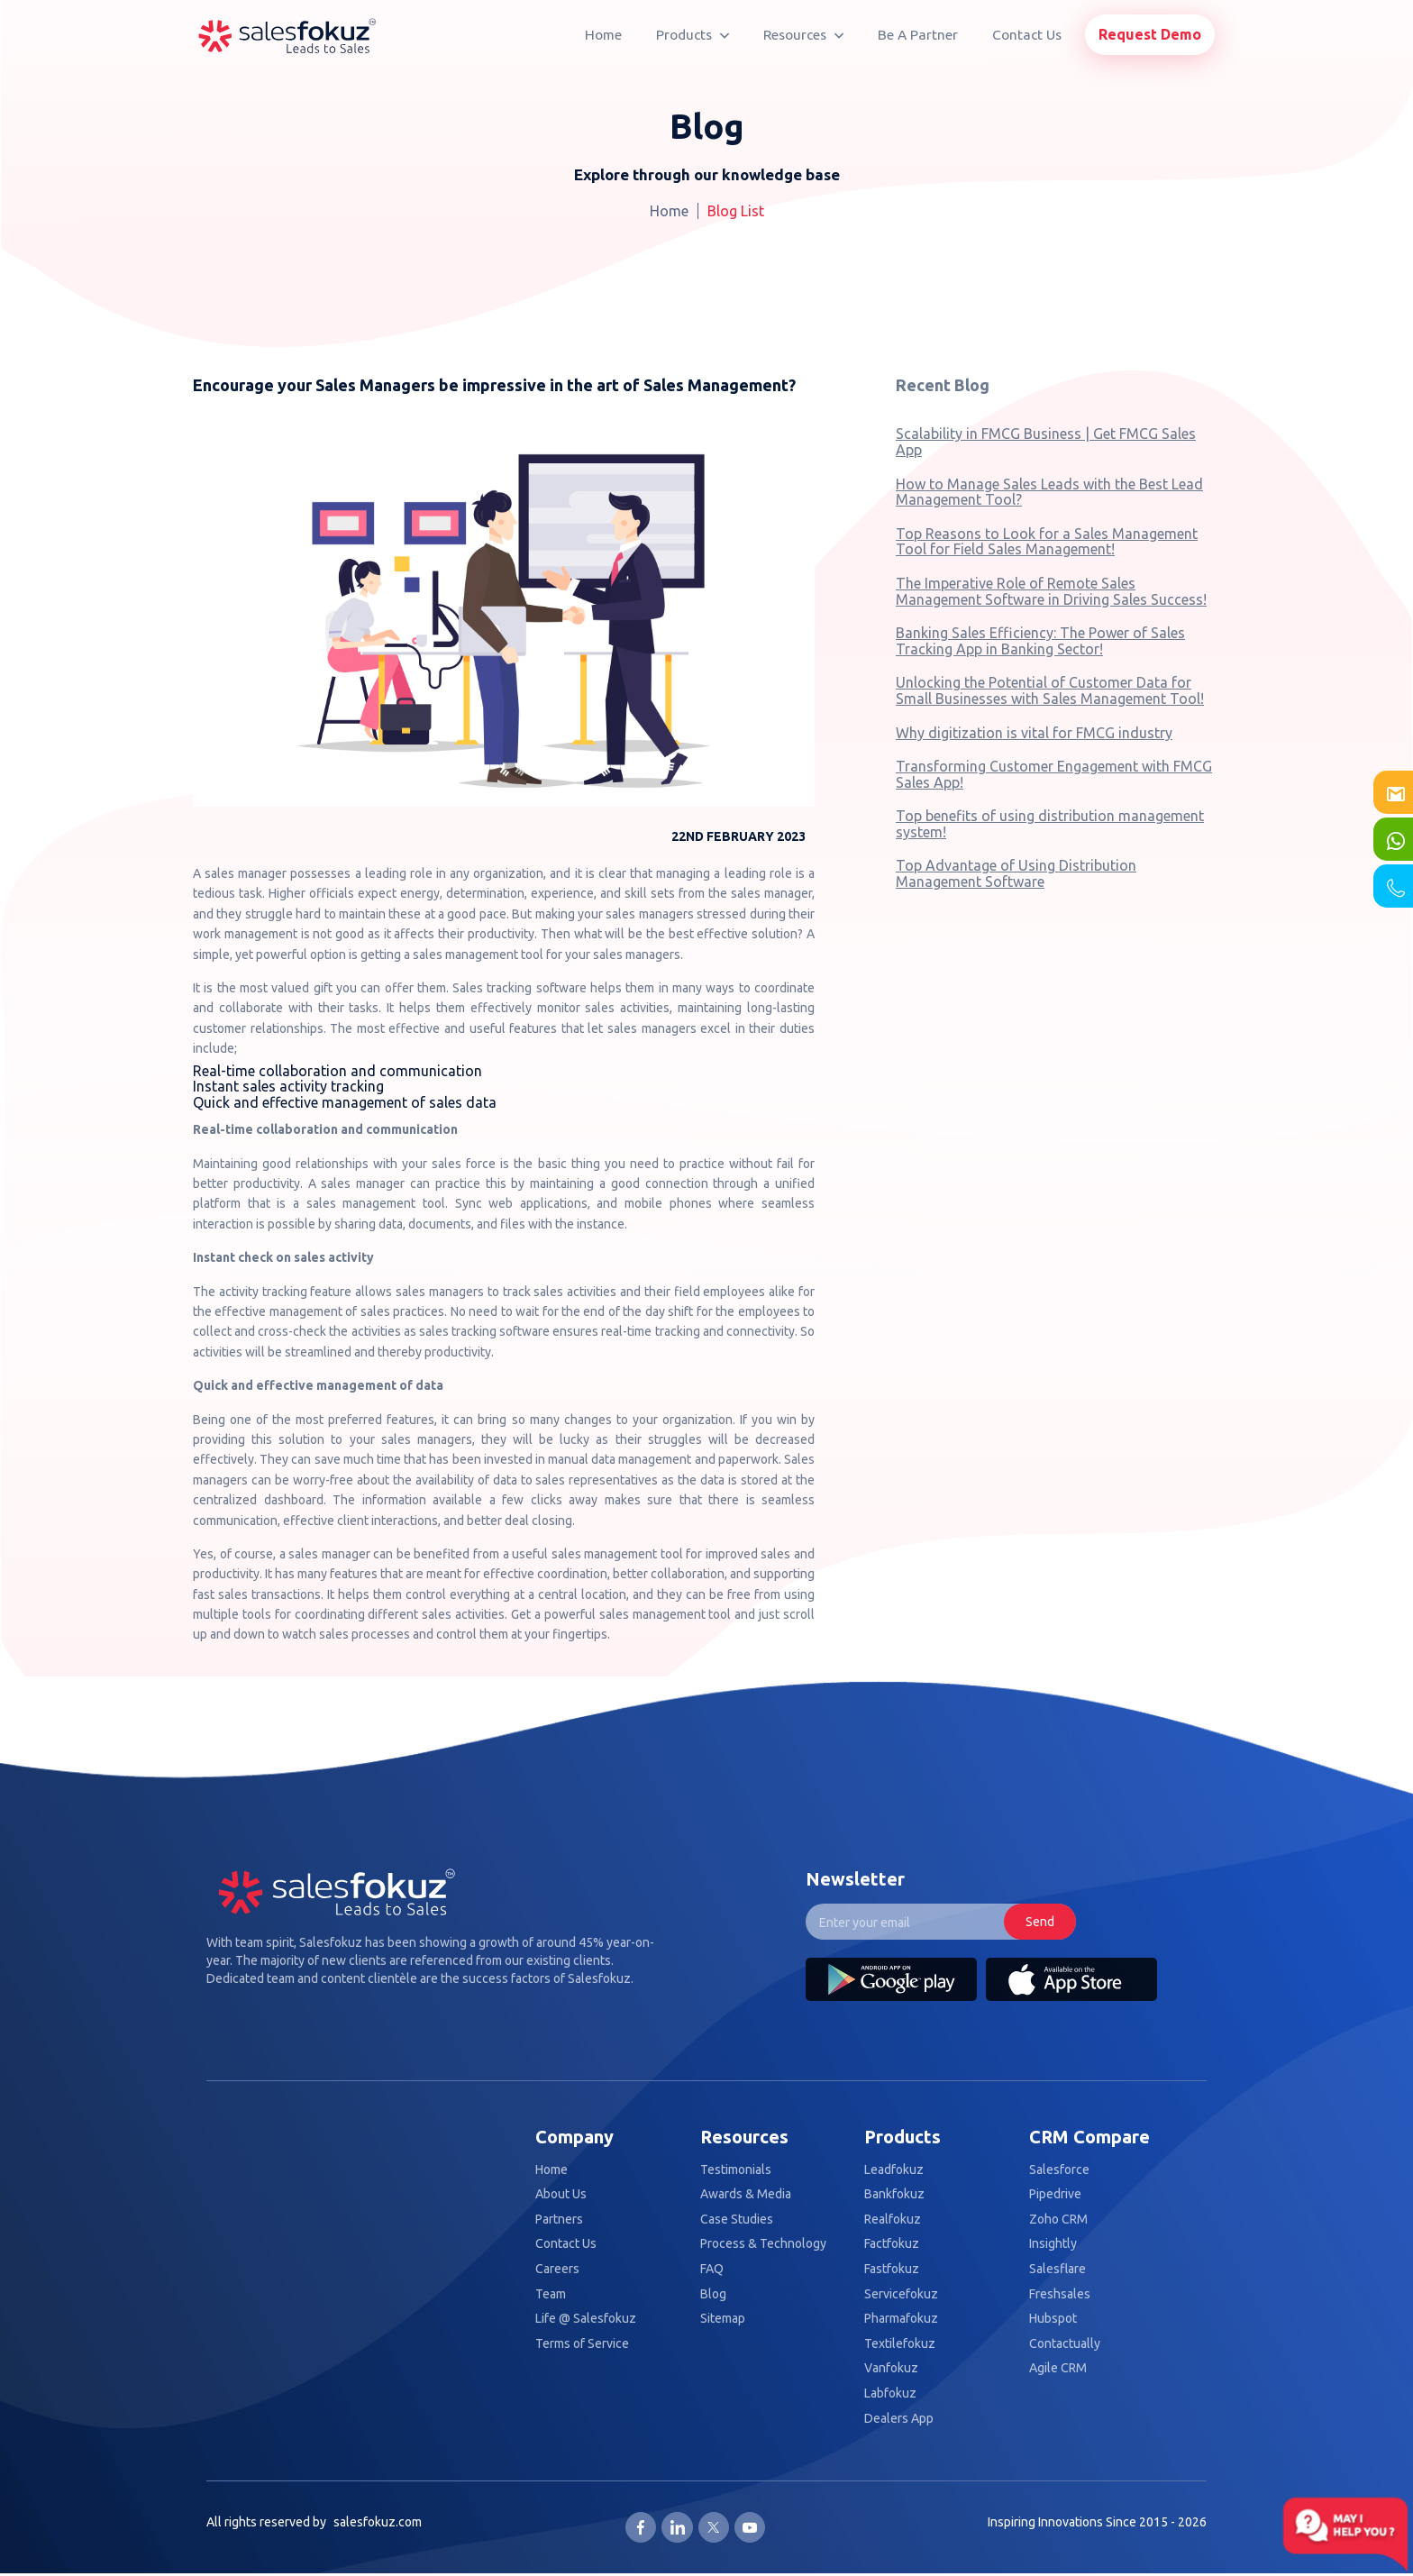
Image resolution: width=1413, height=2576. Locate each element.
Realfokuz (892, 2219)
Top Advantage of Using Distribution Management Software (1016, 873)
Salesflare (1057, 2269)
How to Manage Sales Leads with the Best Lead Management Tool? (1049, 492)
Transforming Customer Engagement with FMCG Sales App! (1054, 774)
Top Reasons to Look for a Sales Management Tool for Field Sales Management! (1047, 541)
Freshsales (1059, 2294)
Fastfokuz (891, 2269)
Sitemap (722, 2318)
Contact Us (1027, 34)
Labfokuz (890, 2393)
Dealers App (899, 2418)
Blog (713, 2294)
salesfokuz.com (377, 2522)
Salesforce (1059, 2170)
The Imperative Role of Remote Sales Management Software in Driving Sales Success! (1051, 591)
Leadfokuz (894, 2170)
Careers (557, 2269)
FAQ (712, 2269)
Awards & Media (745, 2194)
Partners (559, 2219)
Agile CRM (1058, 2368)
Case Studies (736, 2219)
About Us (561, 2194)
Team (550, 2294)
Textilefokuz (899, 2344)
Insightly (1053, 2244)
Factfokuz (891, 2244)
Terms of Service (582, 2344)
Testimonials (735, 2170)
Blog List (735, 211)
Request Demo (1149, 34)
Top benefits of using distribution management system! (1050, 824)
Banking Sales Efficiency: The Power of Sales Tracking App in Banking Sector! (1040, 641)
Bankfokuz (894, 2194)
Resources (803, 34)
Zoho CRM (1058, 2219)
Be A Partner (918, 34)
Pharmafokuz (901, 2318)
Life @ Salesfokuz (585, 2318)
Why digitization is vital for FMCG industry (1034, 733)
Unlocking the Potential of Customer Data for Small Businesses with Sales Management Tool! (1050, 690)
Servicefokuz (901, 2294)
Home (603, 34)
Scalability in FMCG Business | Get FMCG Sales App (1046, 441)
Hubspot (1053, 2318)
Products (692, 34)
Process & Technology (763, 2244)
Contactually (1064, 2344)
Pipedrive (1055, 2194)
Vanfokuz (891, 2368)
